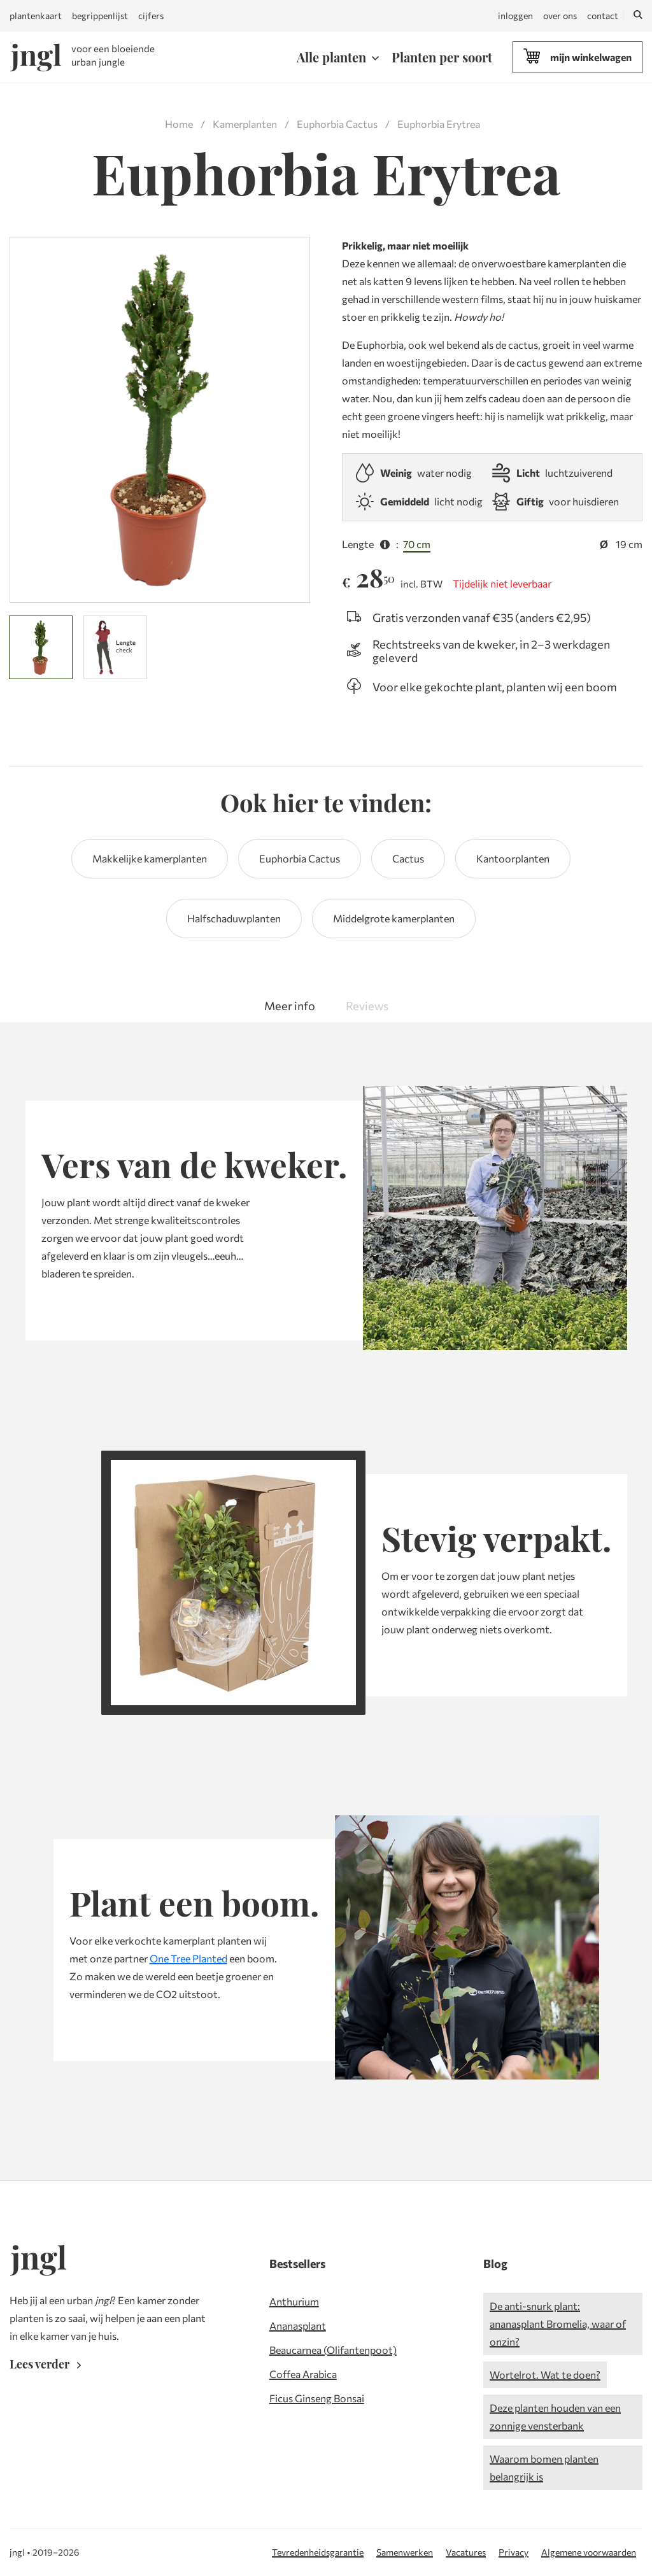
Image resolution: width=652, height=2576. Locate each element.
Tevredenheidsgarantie (318, 2552)
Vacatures (466, 2552)
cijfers (151, 15)
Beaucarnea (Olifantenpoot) (333, 2350)
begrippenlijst (100, 15)
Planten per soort (442, 57)
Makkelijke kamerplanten (149, 858)
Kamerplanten (245, 124)
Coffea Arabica (303, 2374)
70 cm (416, 544)
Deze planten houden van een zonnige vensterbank (555, 2417)
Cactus (408, 858)
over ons (560, 15)
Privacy (513, 2552)
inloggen (515, 15)
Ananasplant (297, 2325)
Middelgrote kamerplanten (394, 918)
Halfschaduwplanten (234, 918)
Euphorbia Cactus (337, 124)
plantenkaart (36, 15)
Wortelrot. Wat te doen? (545, 2374)
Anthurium (294, 2301)
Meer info (289, 1006)
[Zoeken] (638, 16)
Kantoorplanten (512, 858)
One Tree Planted (188, 1958)
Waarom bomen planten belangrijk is (544, 2467)
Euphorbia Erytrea (438, 124)
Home (179, 124)
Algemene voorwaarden (588, 2552)
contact (602, 15)
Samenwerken (404, 2552)
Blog (495, 2263)
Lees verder (48, 2364)
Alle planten (331, 57)
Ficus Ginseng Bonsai (316, 2398)
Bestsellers (297, 2263)
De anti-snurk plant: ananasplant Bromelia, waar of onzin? (558, 2323)
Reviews (367, 1006)
